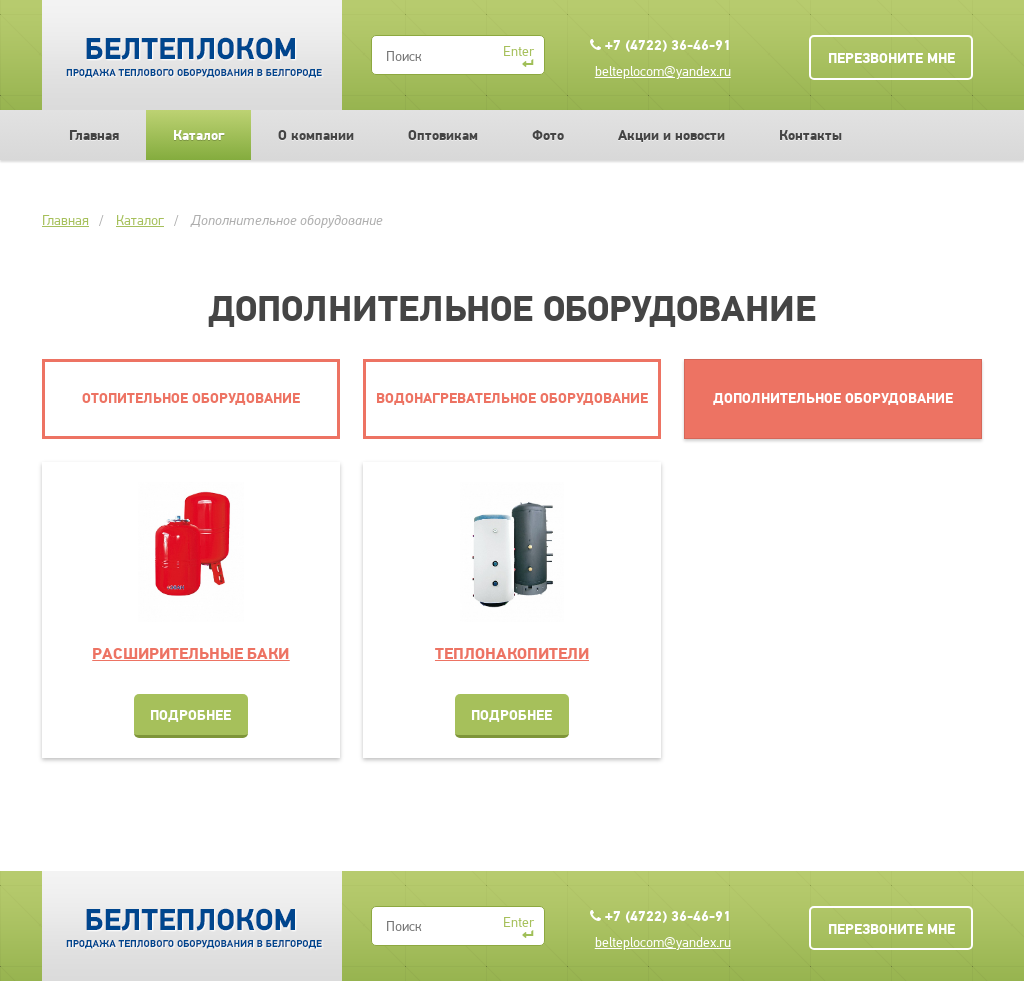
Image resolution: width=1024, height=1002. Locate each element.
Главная (94, 135)
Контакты (810, 135)
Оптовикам (443, 135)
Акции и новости (671, 135)
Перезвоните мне (891, 58)
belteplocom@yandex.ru (663, 71)
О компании (316, 135)
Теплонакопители (512, 653)
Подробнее (190, 715)
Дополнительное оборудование (287, 220)
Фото (548, 135)
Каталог (198, 135)
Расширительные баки (190, 653)
